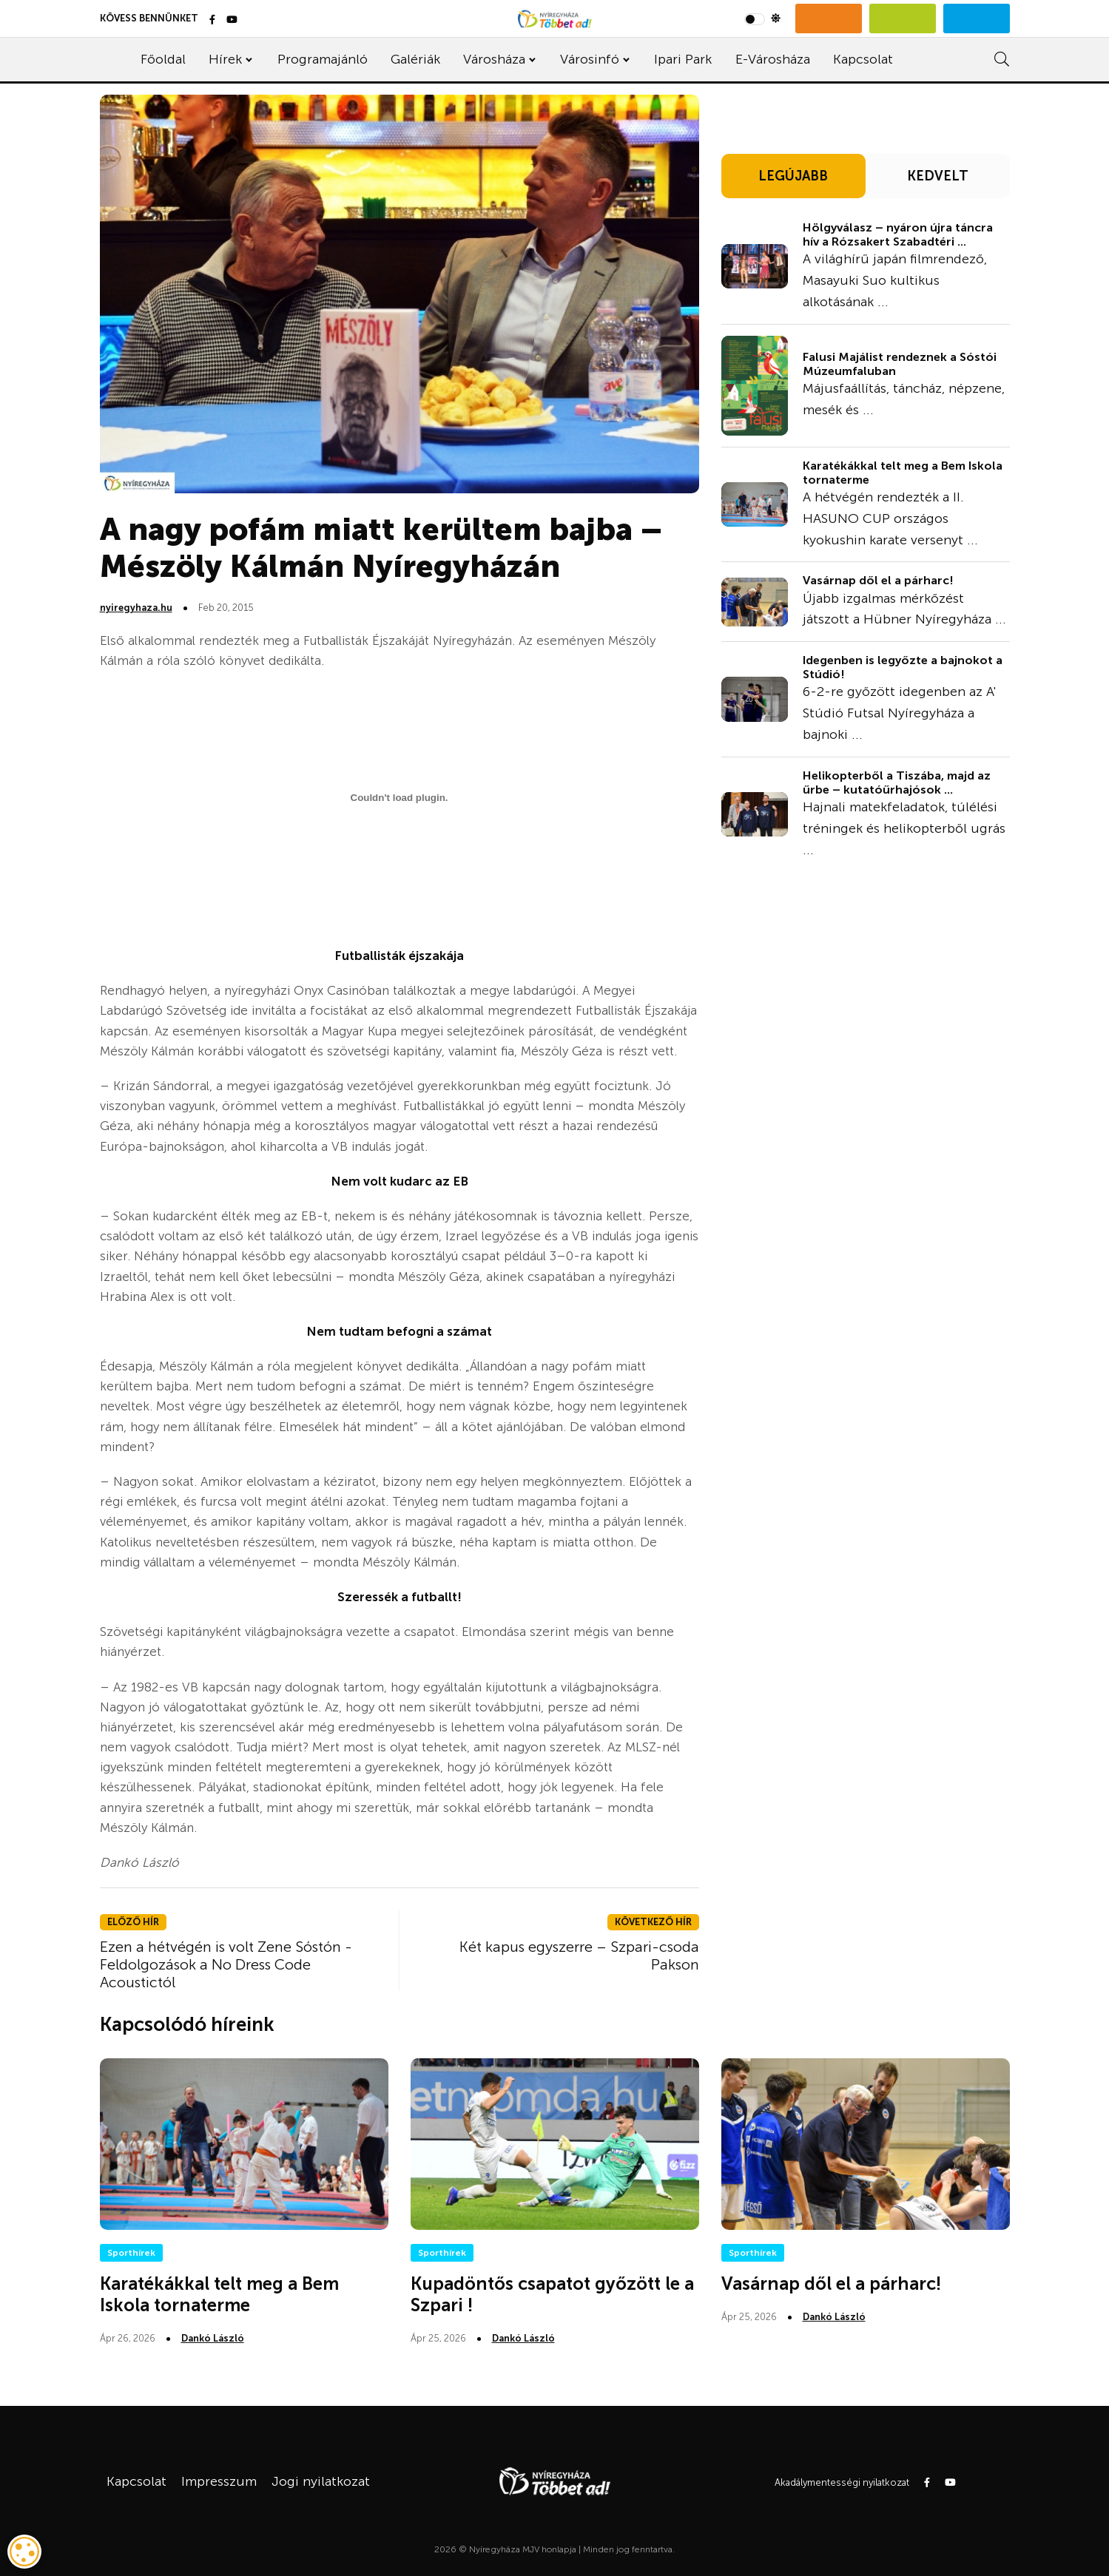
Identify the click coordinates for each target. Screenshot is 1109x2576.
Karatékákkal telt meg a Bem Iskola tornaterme (902, 473)
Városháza (494, 59)
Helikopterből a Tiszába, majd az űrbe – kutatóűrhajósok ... (897, 782)
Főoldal (163, 59)
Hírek (225, 59)
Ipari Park (683, 59)
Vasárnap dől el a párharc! (878, 580)
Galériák (415, 59)
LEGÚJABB (793, 176)
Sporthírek (131, 2253)
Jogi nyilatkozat (321, 2481)
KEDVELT (937, 176)
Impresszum (219, 2481)
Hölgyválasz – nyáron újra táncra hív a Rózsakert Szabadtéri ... (898, 234)
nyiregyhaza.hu (136, 607)
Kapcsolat (863, 59)
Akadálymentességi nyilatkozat (842, 2482)
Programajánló (322, 59)
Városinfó (589, 59)
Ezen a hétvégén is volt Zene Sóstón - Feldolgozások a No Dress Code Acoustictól (226, 1964)
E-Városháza (772, 59)
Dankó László (212, 2338)
